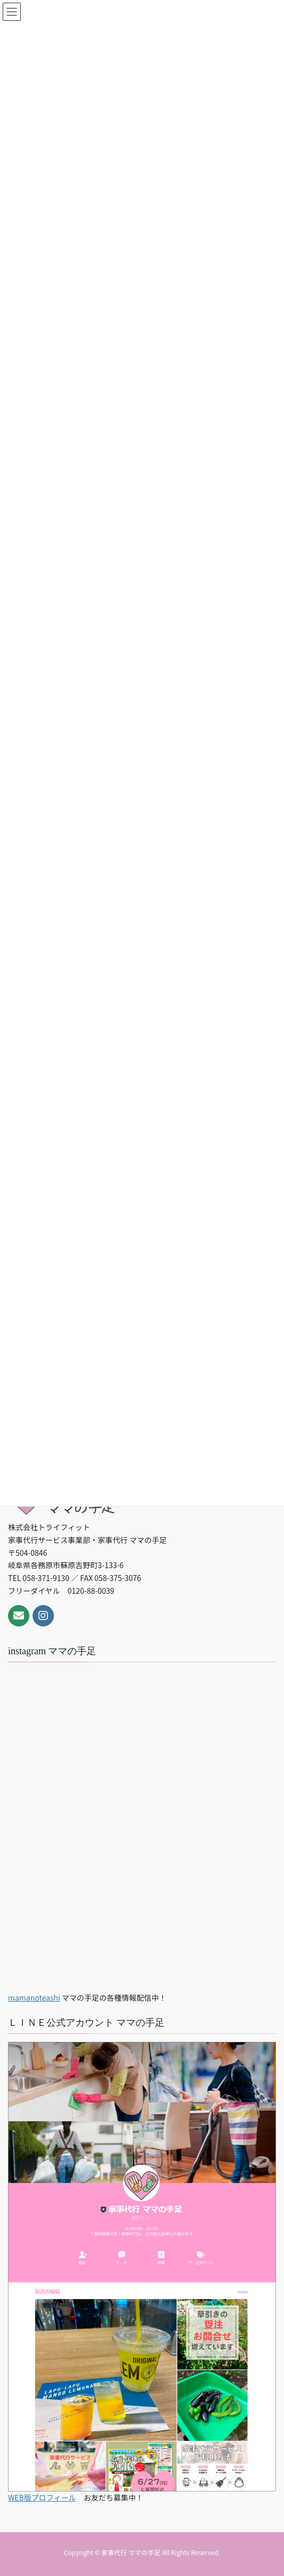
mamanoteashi (34, 1997)
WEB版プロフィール (42, 2497)
